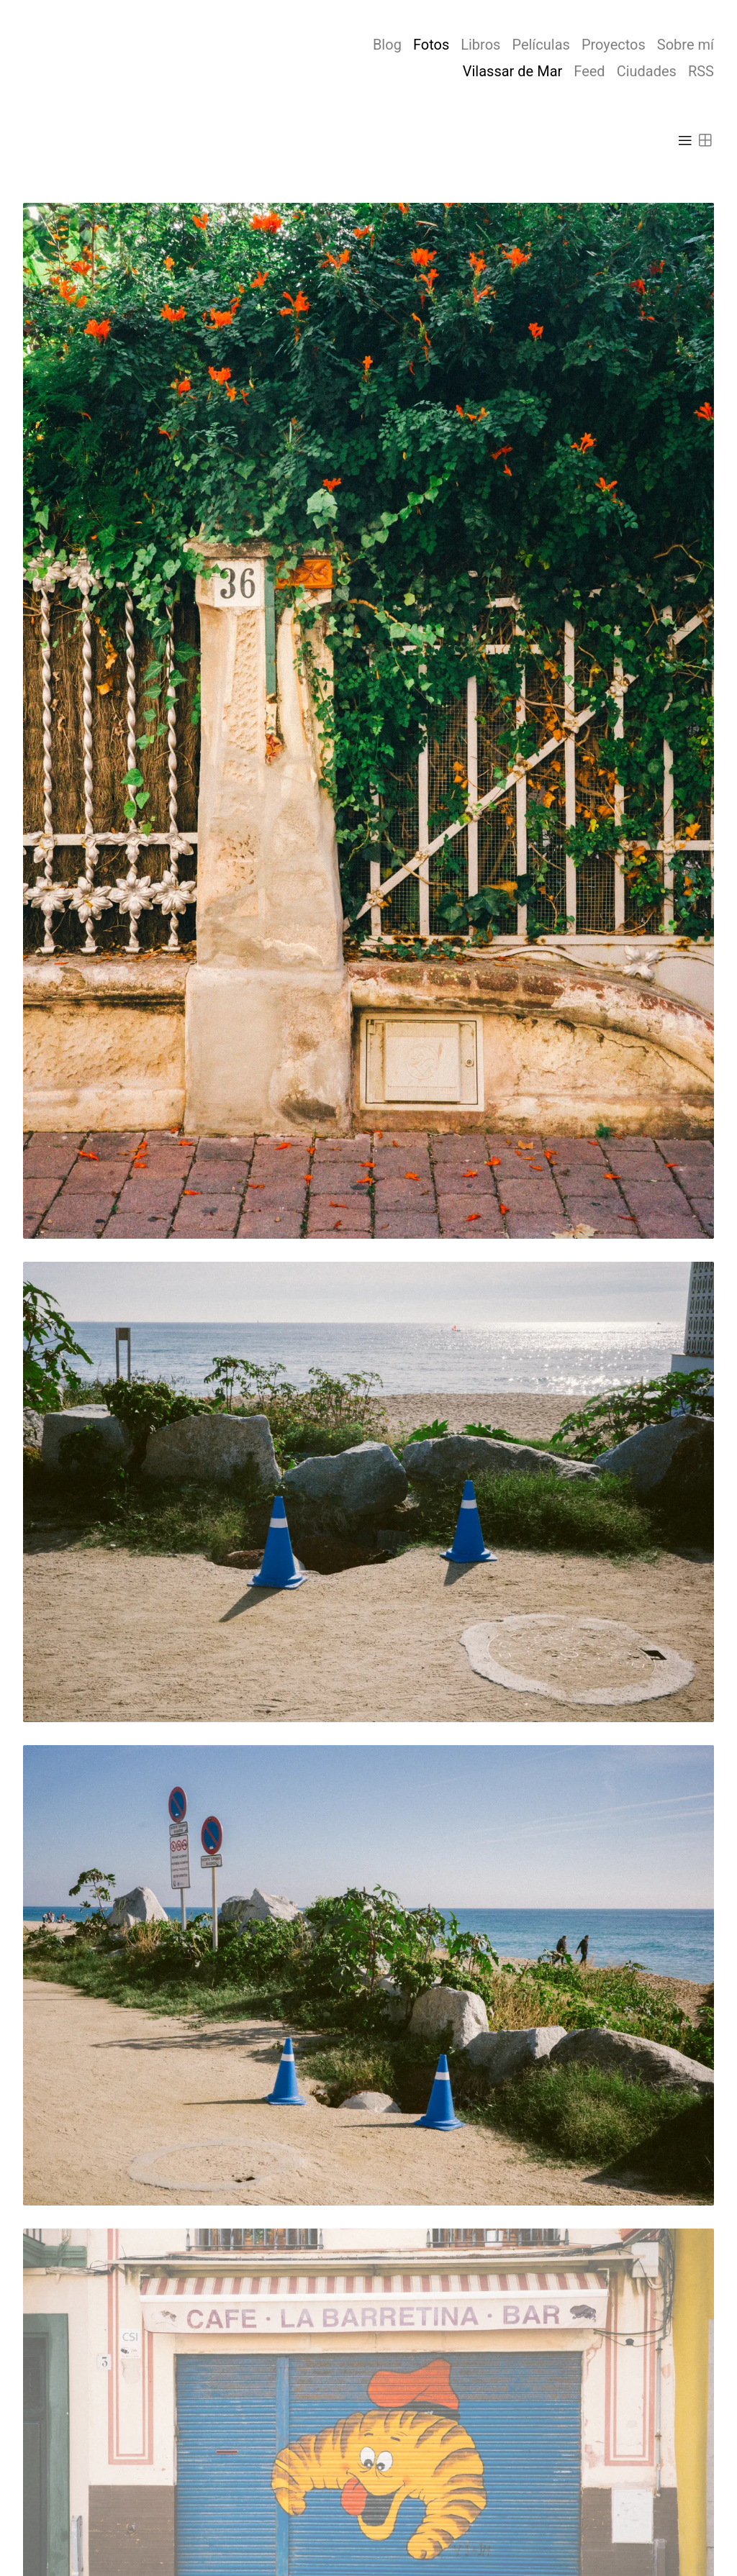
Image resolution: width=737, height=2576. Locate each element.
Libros (480, 44)
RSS (701, 71)
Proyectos (614, 44)
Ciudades (647, 71)
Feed (589, 71)
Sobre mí (685, 44)
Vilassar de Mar (513, 71)
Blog (387, 44)
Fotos (431, 44)
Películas (540, 44)
